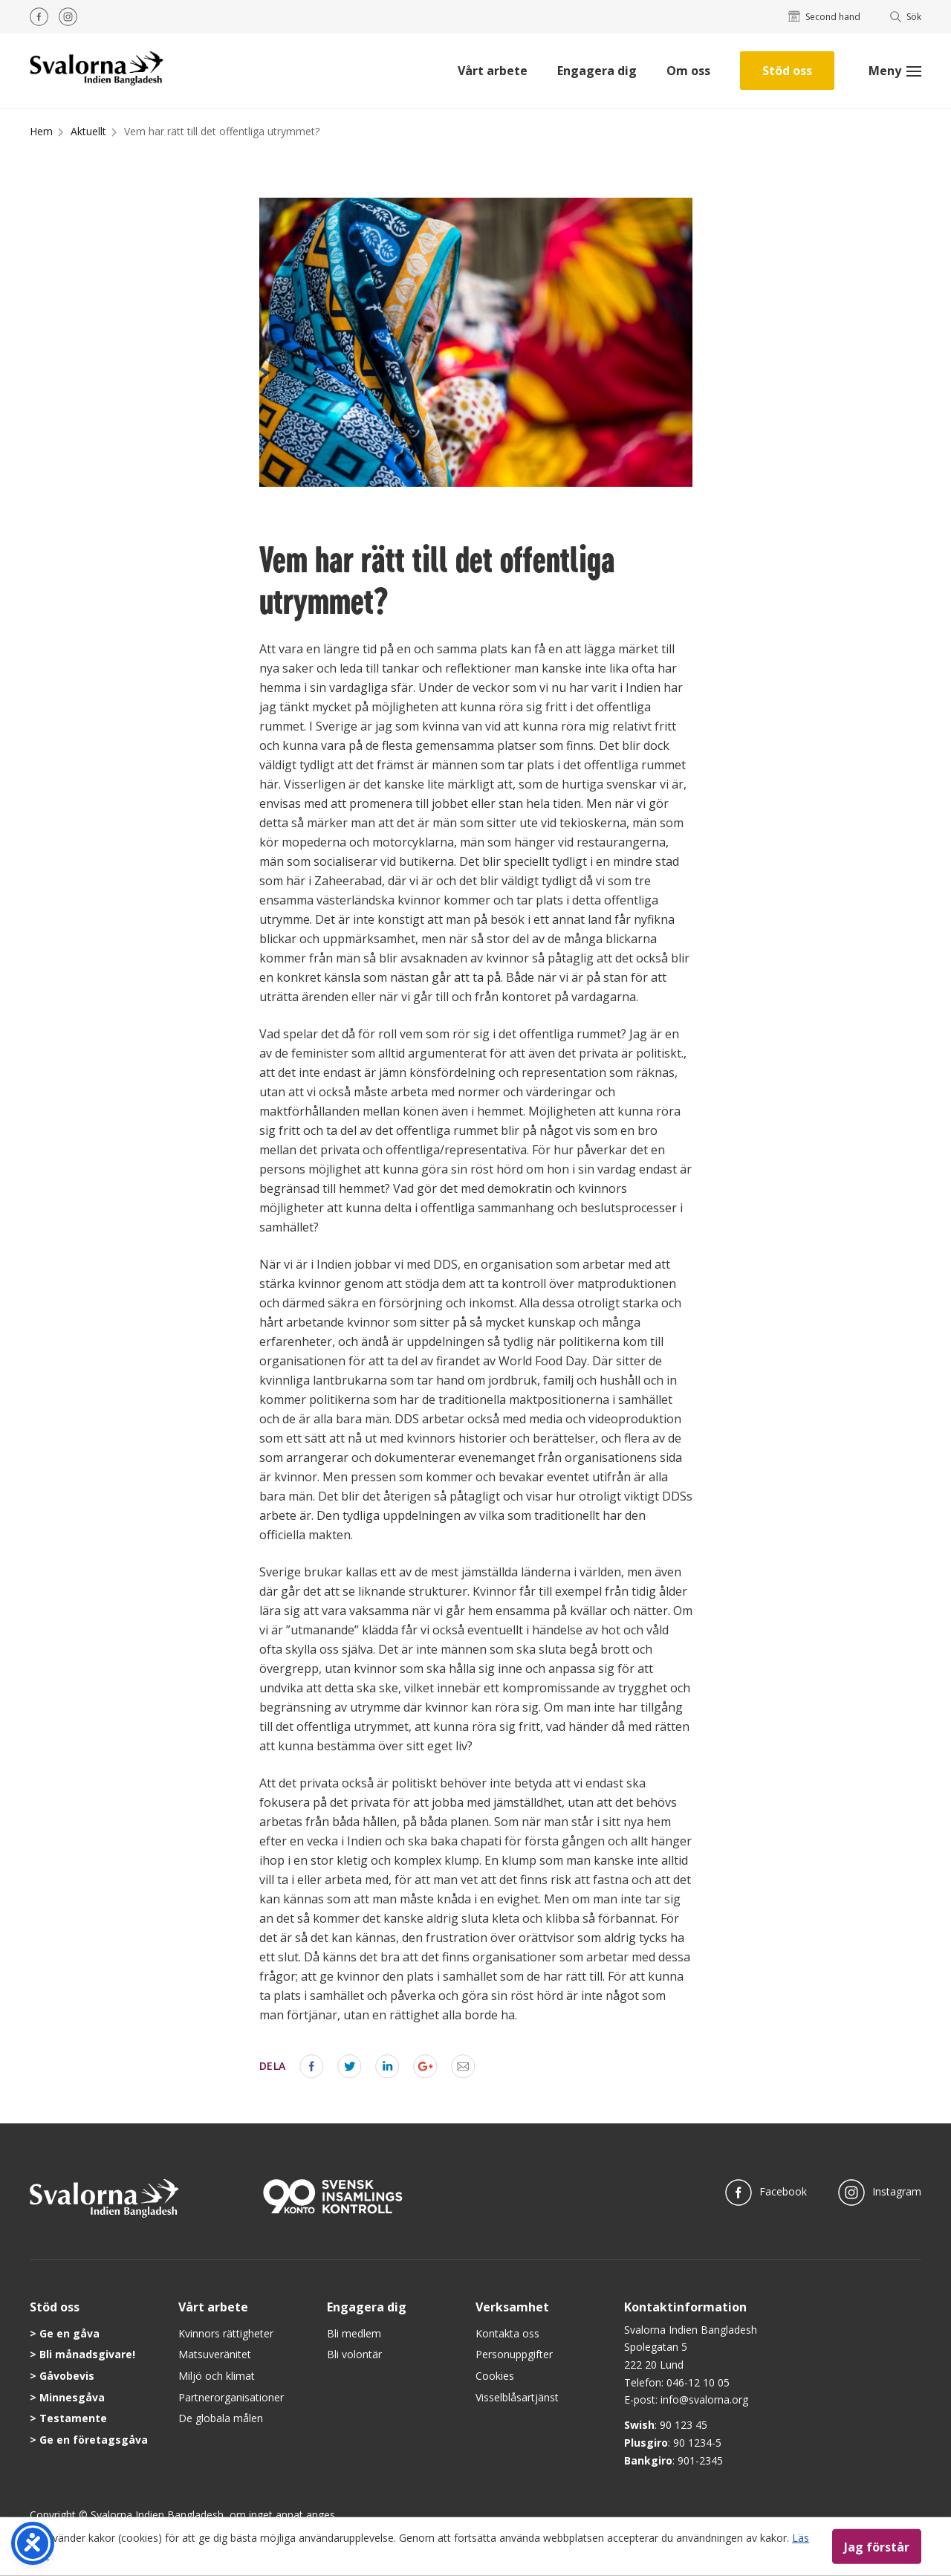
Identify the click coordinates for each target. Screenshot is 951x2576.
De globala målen (220, 2418)
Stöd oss (787, 70)
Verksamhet (512, 2307)
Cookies (495, 2376)
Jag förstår (876, 2546)
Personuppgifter (514, 2354)
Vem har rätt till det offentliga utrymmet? (221, 131)
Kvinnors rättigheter (225, 2333)
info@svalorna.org (704, 2399)
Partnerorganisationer (231, 2397)
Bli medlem (354, 2333)
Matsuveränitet (214, 2354)
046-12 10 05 (698, 2382)
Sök (906, 16)
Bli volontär (354, 2354)
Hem (41, 131)
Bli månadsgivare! (87, 2354)
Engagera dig (597, 70)
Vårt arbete (493, 70)
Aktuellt (88, 131)
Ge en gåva (69, 2333)
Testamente (73, 2418)
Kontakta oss (507, 2333)
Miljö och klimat (216, 2376)
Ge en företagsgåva (93, 2440)
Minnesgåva (72, 2397)
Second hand (824, 16)
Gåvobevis (66, 2376)
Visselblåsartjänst (517, 2397)
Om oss (688, 70)
